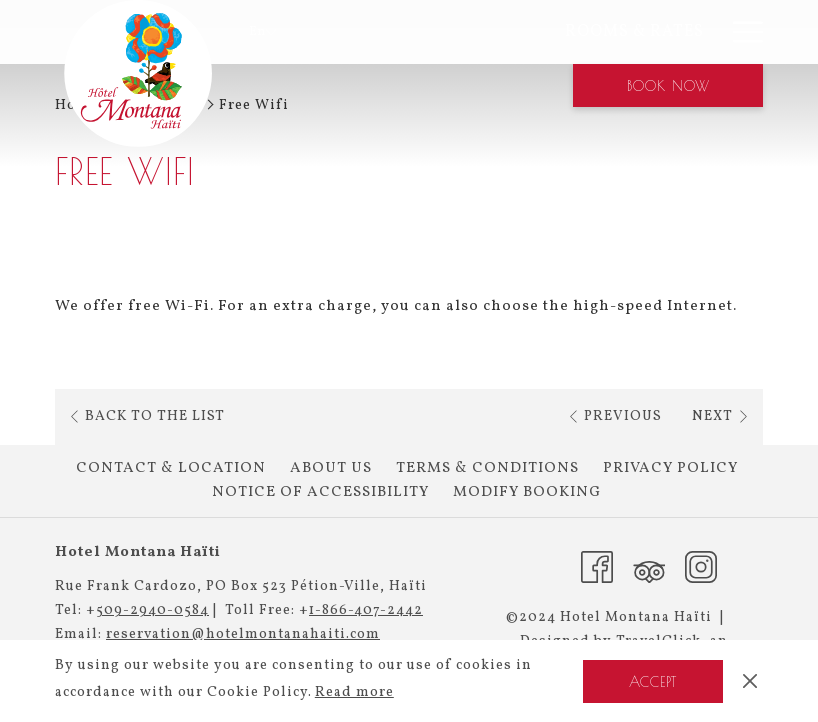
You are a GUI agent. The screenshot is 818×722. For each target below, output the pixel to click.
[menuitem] (540, 32)
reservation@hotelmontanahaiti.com (243, 634)
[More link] (740, 32)
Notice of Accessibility (320, 492)
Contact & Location (171, 468)
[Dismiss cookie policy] (750, 681)
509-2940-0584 (152, 610)
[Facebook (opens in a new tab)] (597, 566)
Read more (354, 692)
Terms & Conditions (487, 468)
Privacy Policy (670, 468)
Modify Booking (527, 492)
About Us (331, 468)
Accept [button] (653, 682)
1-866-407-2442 (366, 610)
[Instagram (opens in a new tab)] (701, 566)
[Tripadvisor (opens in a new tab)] (649, 566)
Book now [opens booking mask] (668, 86)
